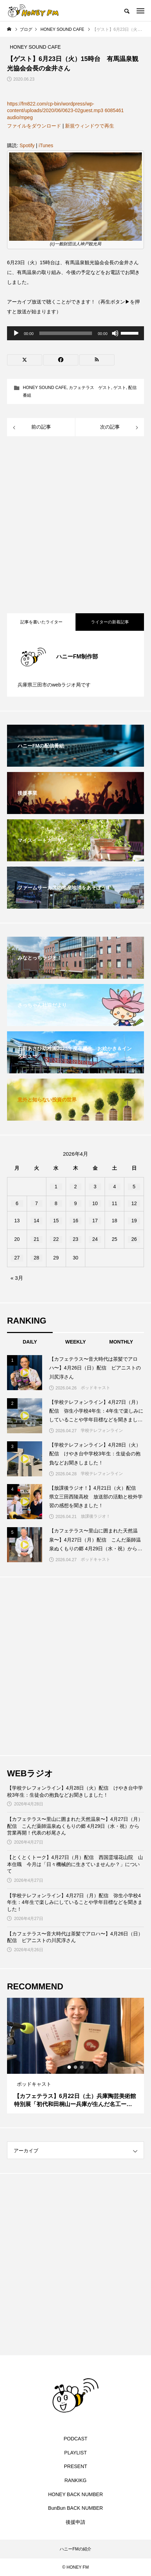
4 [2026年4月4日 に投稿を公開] (114, 1186)
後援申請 (75, 2522)
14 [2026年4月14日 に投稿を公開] (36, 1220)
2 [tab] (76, 2067)
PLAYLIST (75, 2452)
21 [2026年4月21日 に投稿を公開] (36, 1239)
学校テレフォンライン (102, 1430)
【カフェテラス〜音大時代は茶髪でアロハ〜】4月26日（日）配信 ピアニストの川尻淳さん (75, 1937)
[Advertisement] (75, 525)
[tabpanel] (75, 2055)
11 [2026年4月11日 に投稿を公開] (114, 1203)
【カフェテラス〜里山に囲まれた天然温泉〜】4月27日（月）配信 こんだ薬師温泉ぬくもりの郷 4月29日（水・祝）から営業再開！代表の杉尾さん (75, 1826)
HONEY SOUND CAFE (44, 387)
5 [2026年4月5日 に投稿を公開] (134, 1186)
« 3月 (17, 1278)
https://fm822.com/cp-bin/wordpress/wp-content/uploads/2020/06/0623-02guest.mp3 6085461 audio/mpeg (65, 110)
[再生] (16, 333)
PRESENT (75, 2466)
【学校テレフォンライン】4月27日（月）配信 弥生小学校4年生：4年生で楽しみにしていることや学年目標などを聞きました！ (75, 1902)
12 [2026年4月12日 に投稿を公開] (134, 1203)
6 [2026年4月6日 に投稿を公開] (16, 1203)
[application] (75, 333)
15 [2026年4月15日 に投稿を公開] (56, 1220)
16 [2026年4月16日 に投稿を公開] (75, 1220)
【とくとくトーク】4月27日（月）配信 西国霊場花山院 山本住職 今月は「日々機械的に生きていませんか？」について (75, 1864)
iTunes (46, 145)
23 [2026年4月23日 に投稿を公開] (75, 1239)
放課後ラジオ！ (95, 1516)
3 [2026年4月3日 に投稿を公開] (95, 1186)
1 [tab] (69, 2067)
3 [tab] (82, 2067)
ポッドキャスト (95, 1387)
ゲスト (119, 387)
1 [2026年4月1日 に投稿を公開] (56, 1186)
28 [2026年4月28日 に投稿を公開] (36, 1257)
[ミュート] (115, 333)
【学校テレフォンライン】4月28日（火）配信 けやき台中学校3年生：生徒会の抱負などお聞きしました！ (75, 1791)
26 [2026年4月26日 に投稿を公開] (134, 1239)
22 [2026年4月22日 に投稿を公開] (56, 1239)
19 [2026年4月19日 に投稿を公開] (134, 1220)
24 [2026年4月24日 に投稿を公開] (95, 1239)
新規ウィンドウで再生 (89, 126)
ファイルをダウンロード (34, 126)
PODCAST (75, 2438)
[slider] (65, 333)
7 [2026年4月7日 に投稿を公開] (36, 1203)
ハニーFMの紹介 (75, 2549)
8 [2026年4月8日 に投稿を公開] (56, 1203)
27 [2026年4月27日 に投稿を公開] (17, 1257)
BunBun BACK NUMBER (75, 2508)
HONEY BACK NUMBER (75, 2494)
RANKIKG (75, 2480)
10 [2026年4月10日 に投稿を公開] (95, 1203)
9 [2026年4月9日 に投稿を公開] (75, 1203)
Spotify (27, 145)
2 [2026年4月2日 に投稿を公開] (75, 1186)
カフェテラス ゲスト (90, 387)
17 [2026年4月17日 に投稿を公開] (95, 1220)
